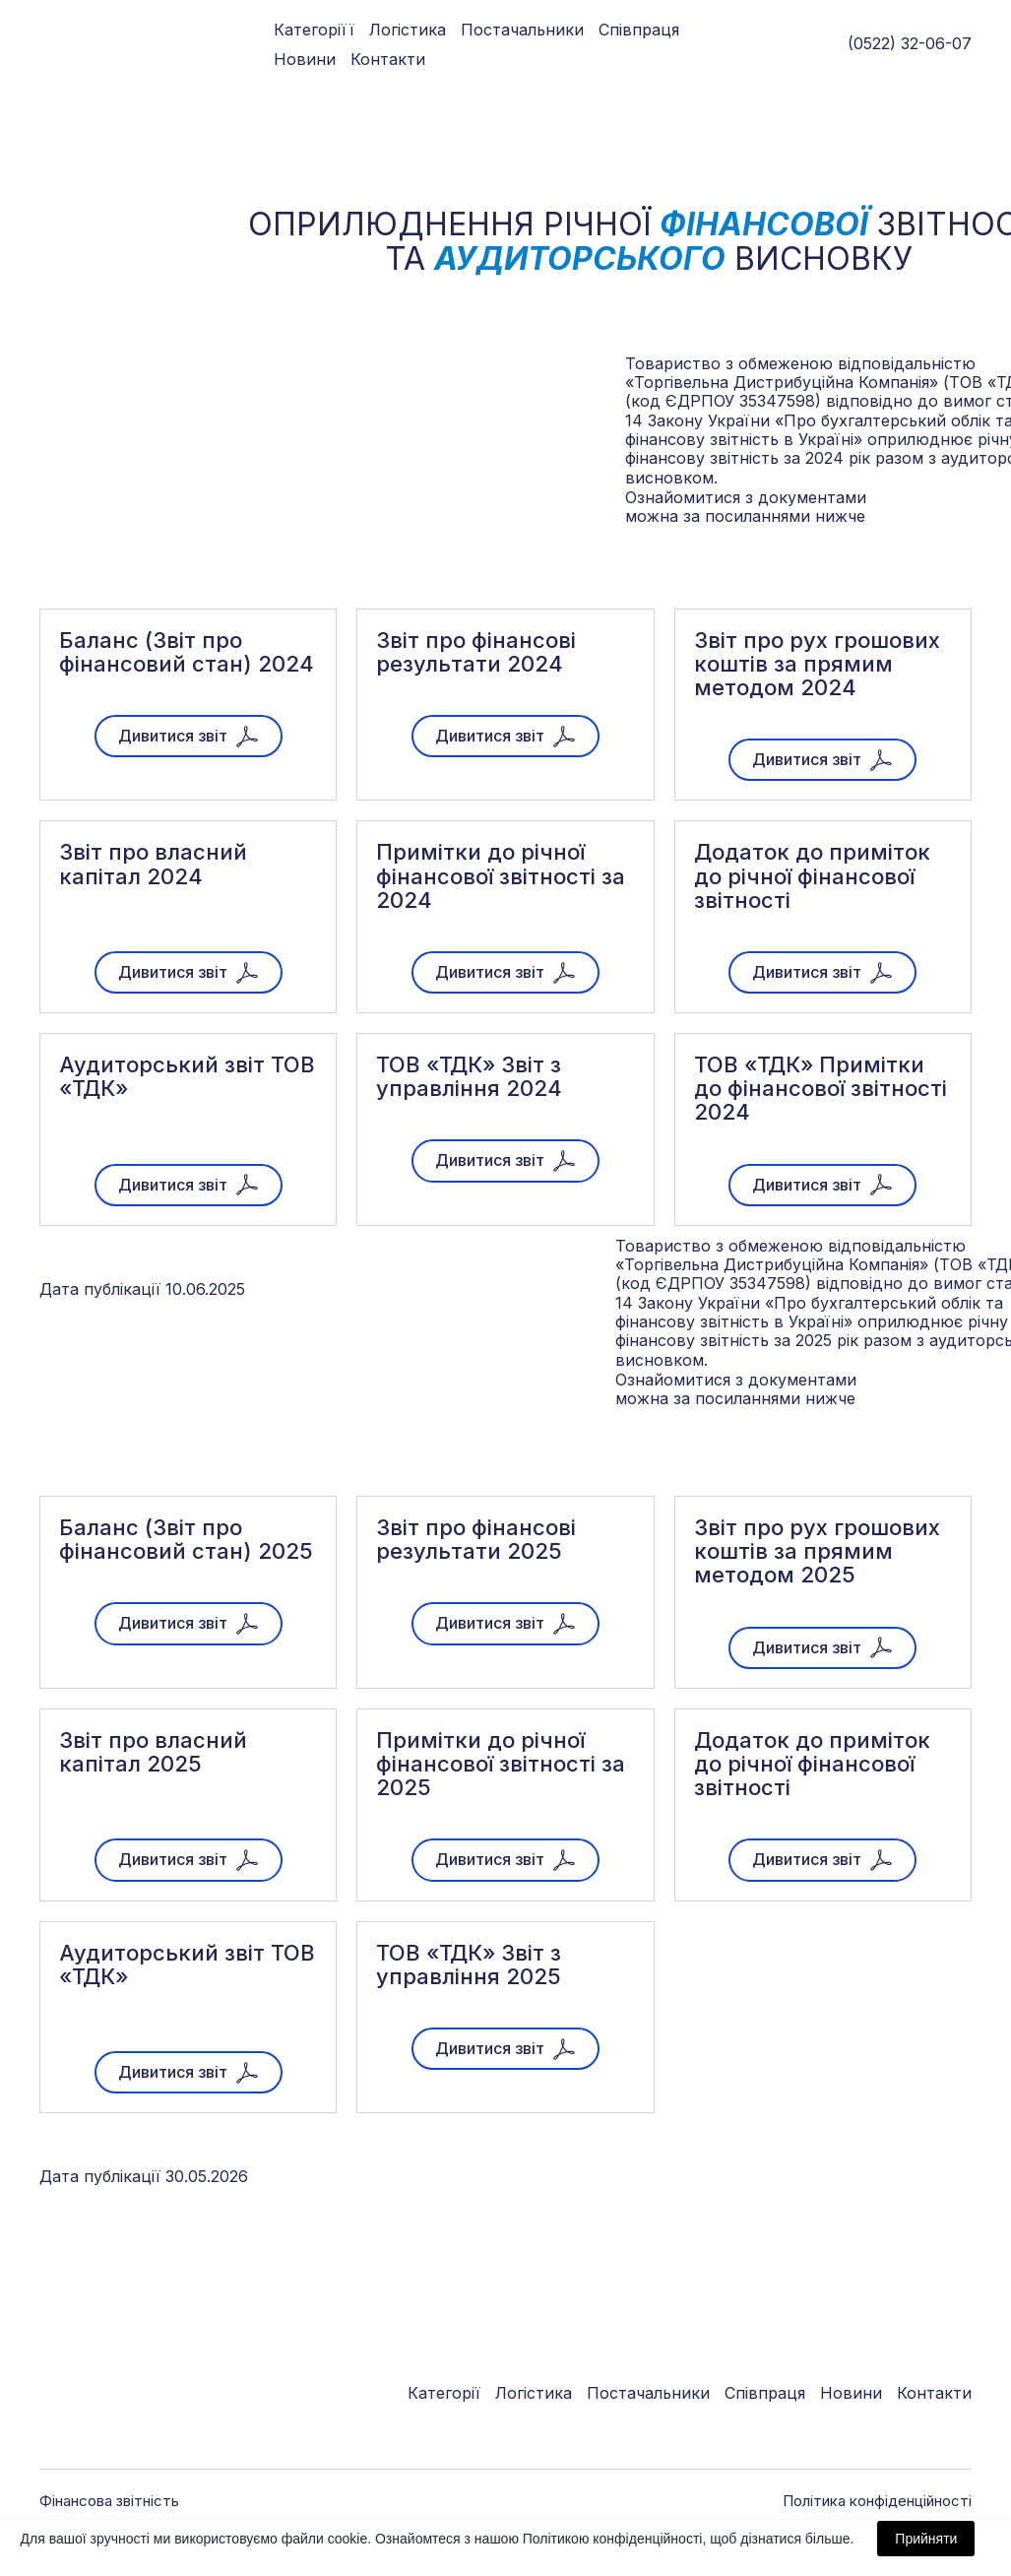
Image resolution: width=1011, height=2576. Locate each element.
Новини (305, 59)
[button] (189, 736)
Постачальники (522, 29)
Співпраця (639, 29)
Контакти (387, 59)
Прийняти (926, 2538)
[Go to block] (75, 44)
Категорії (444, 2393)
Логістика (407, 29)
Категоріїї (314, 29)
